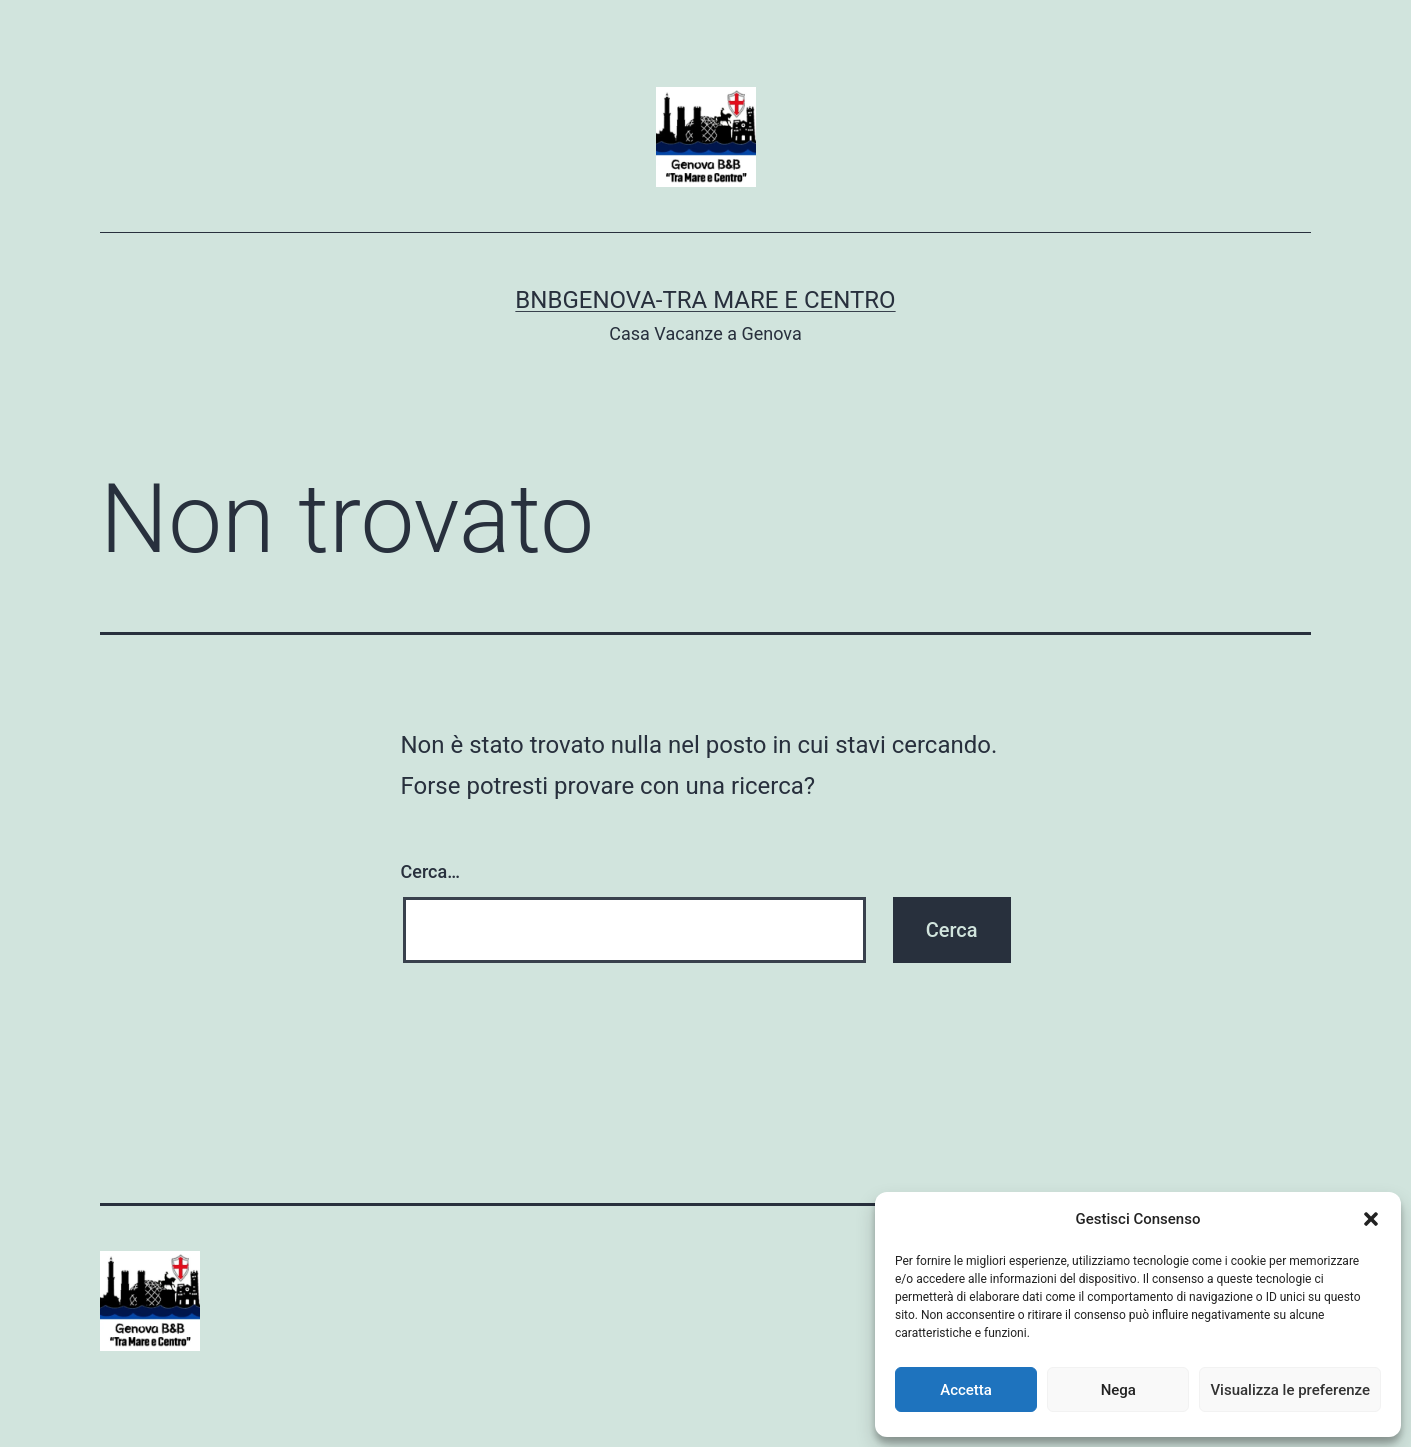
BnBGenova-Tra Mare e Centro (705, 300)
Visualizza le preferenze (1290, 1390)
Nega (1118, 1390)
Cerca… (430, 871)
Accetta (966, 1390)
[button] (1371, 1219)
